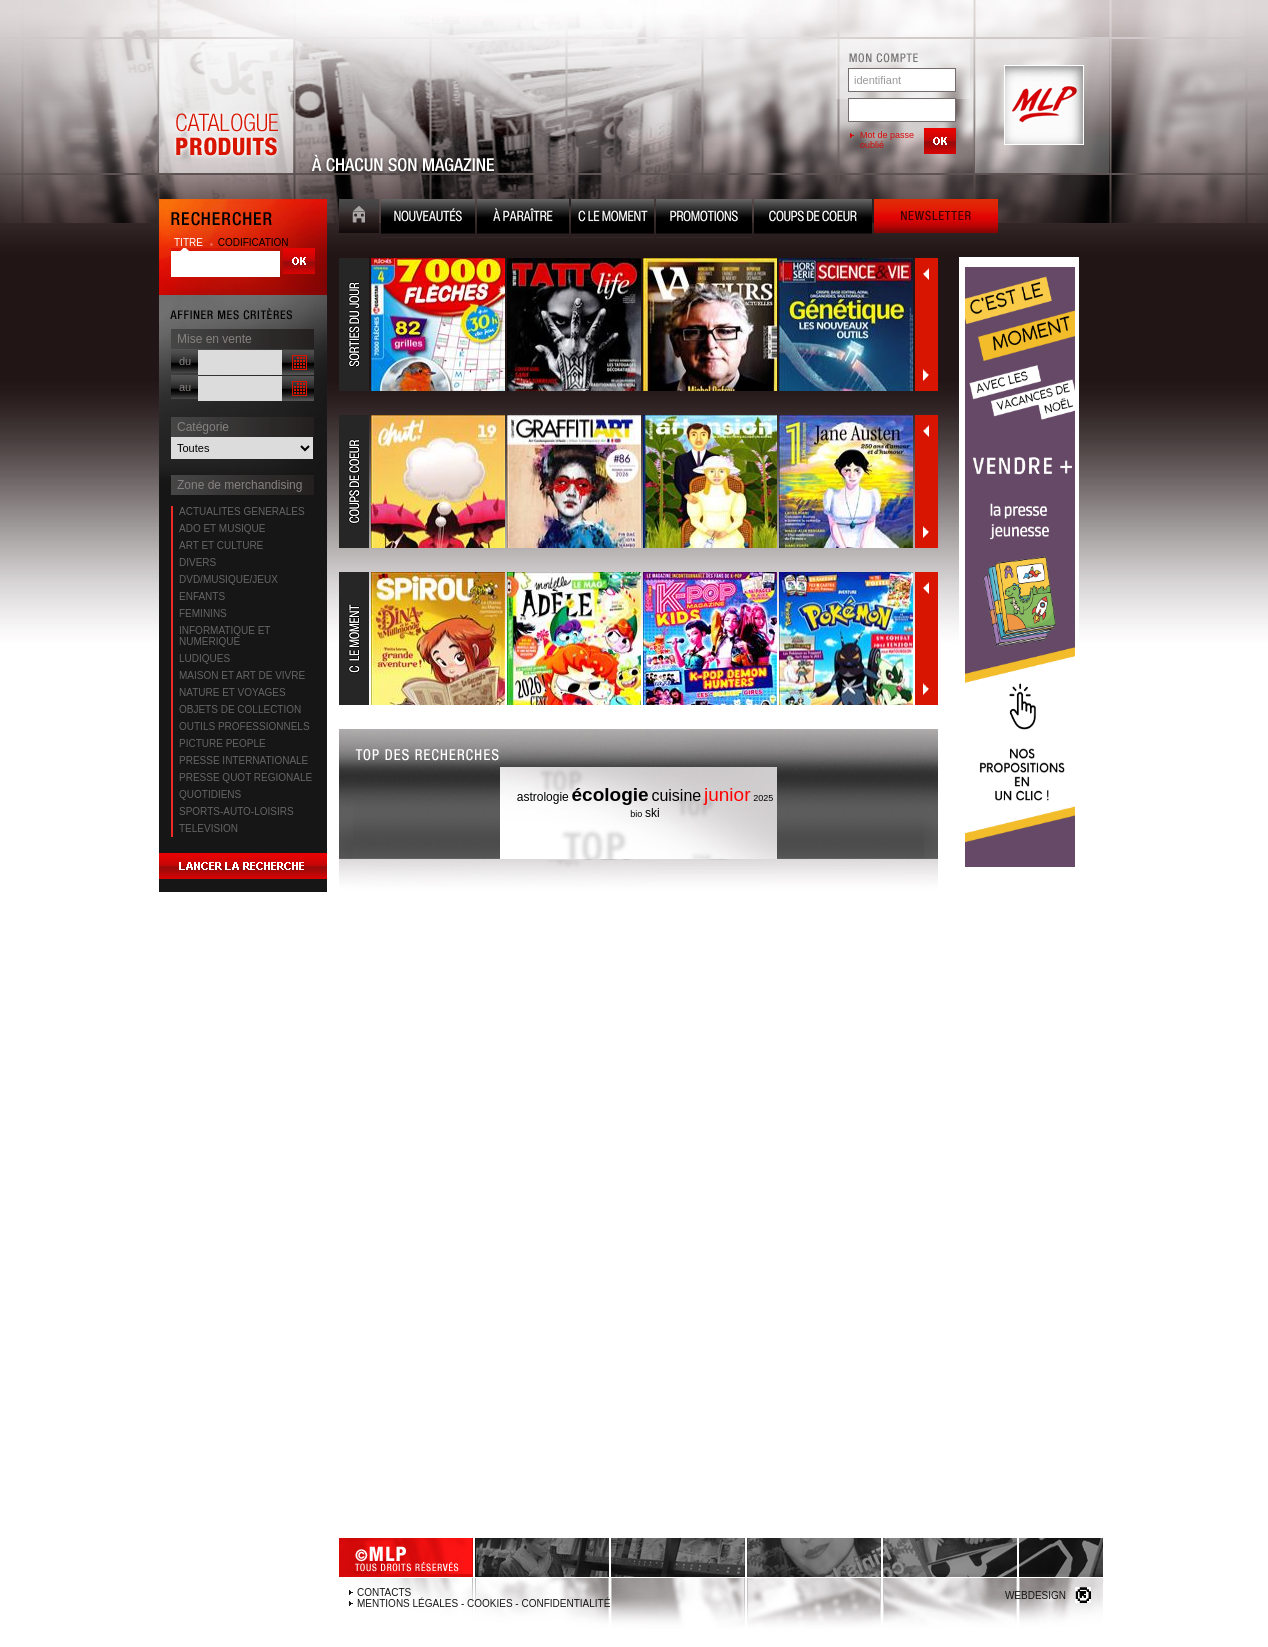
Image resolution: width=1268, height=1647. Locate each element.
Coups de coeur (813, 218)
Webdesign (1035, 1595)
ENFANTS (202, 596)
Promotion (704, 218)
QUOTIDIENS (210, 794)
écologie (610, 794)
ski (652, 813)
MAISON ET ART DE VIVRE (242, 675)
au (185, 387)
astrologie (543, 797)
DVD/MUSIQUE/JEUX (228, 579)
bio (636, 814)
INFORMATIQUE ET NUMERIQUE (224, 636)
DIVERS (197, 562)
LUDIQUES (204, 658)
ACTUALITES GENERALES (242, 511)
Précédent (926, 274)
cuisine (676, 795)
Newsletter (936, 218)
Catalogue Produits (226, 106)
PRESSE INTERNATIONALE (243, 760)
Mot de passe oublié (887, 140)
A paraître (523, 218)
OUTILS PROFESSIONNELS (244, 726)
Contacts (384, 1592)
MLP (1042, 106)
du (185, 361)
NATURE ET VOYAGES (232, 692)
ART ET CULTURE (221, 545)
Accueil (359, 218)
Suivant (926, 375)
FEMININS (203, 613)
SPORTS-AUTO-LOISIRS (236, 811)
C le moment (612, 218)
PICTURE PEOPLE (222, 743)
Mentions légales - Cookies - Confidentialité (483, 1603)
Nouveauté (428, 218)
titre (190, 242)
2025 (763, 798)
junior (727, 794)
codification (253, 242)
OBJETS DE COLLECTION (240, 709)
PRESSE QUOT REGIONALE (245, 777)
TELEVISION (208, 828)
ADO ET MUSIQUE (222, 528)
